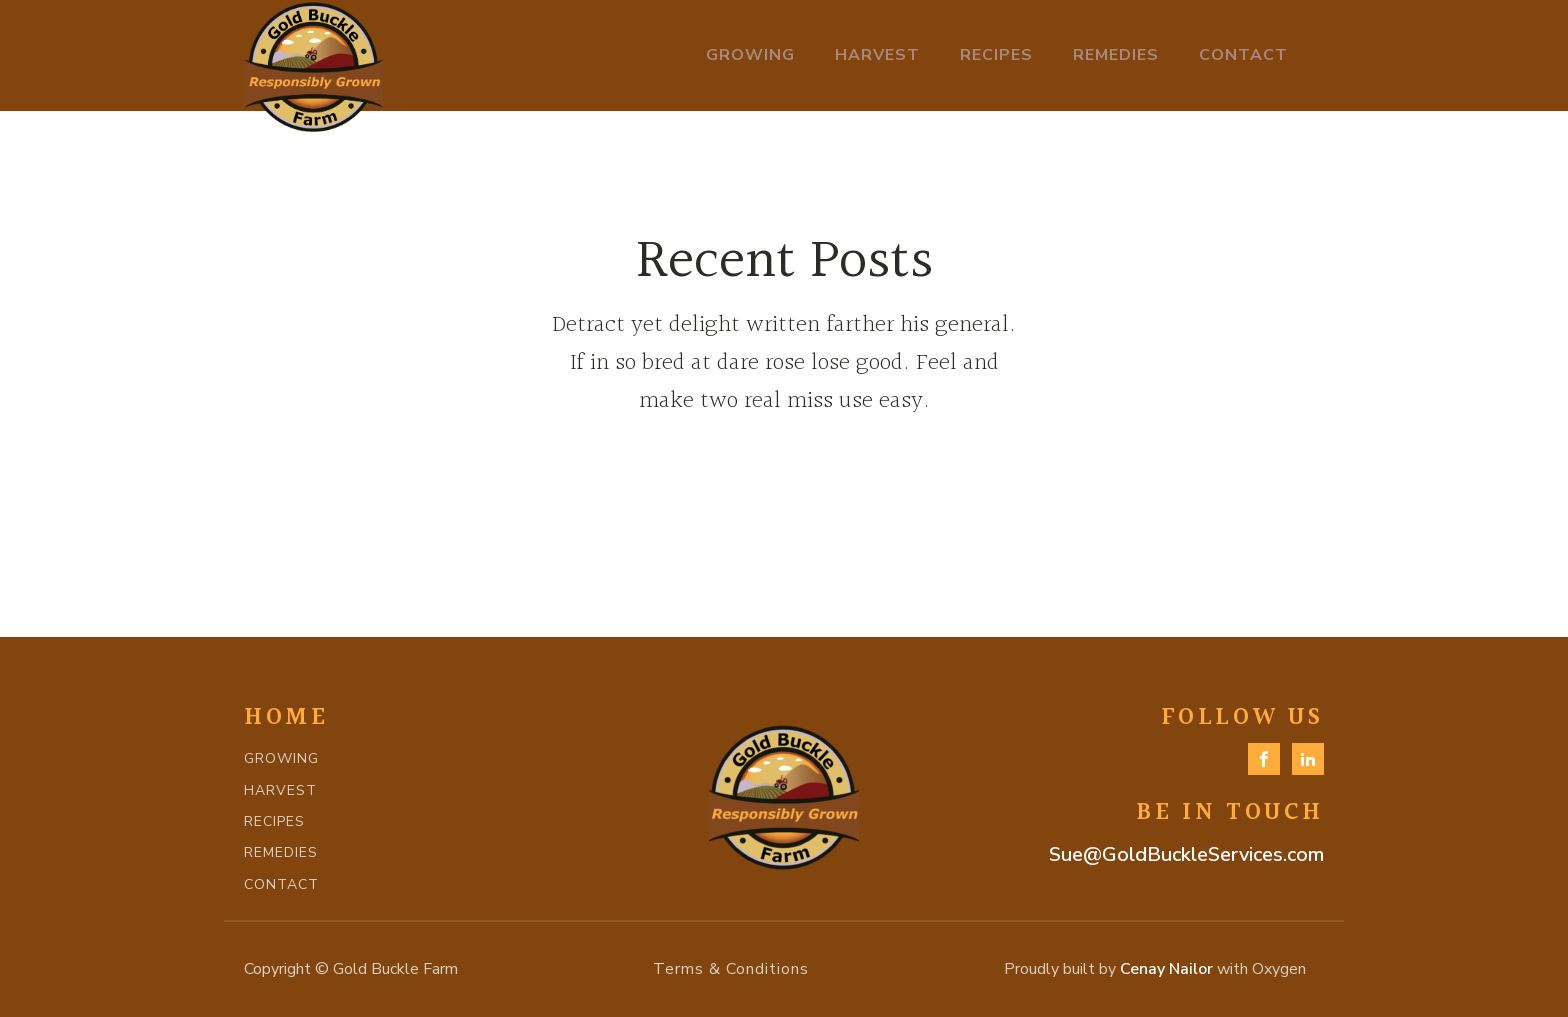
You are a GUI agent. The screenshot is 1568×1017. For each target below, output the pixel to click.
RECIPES (274, 821)
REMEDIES (281, 852)
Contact (1243, 55)
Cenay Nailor (1166, 969)
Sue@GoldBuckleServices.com (1186, 854)
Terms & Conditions (731, 969)
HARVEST (280, 790)
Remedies (1116, 55)
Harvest (877, 55)
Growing (750, 55)
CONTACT (281, 884)
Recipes (996, 55)
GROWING (281, 758)
